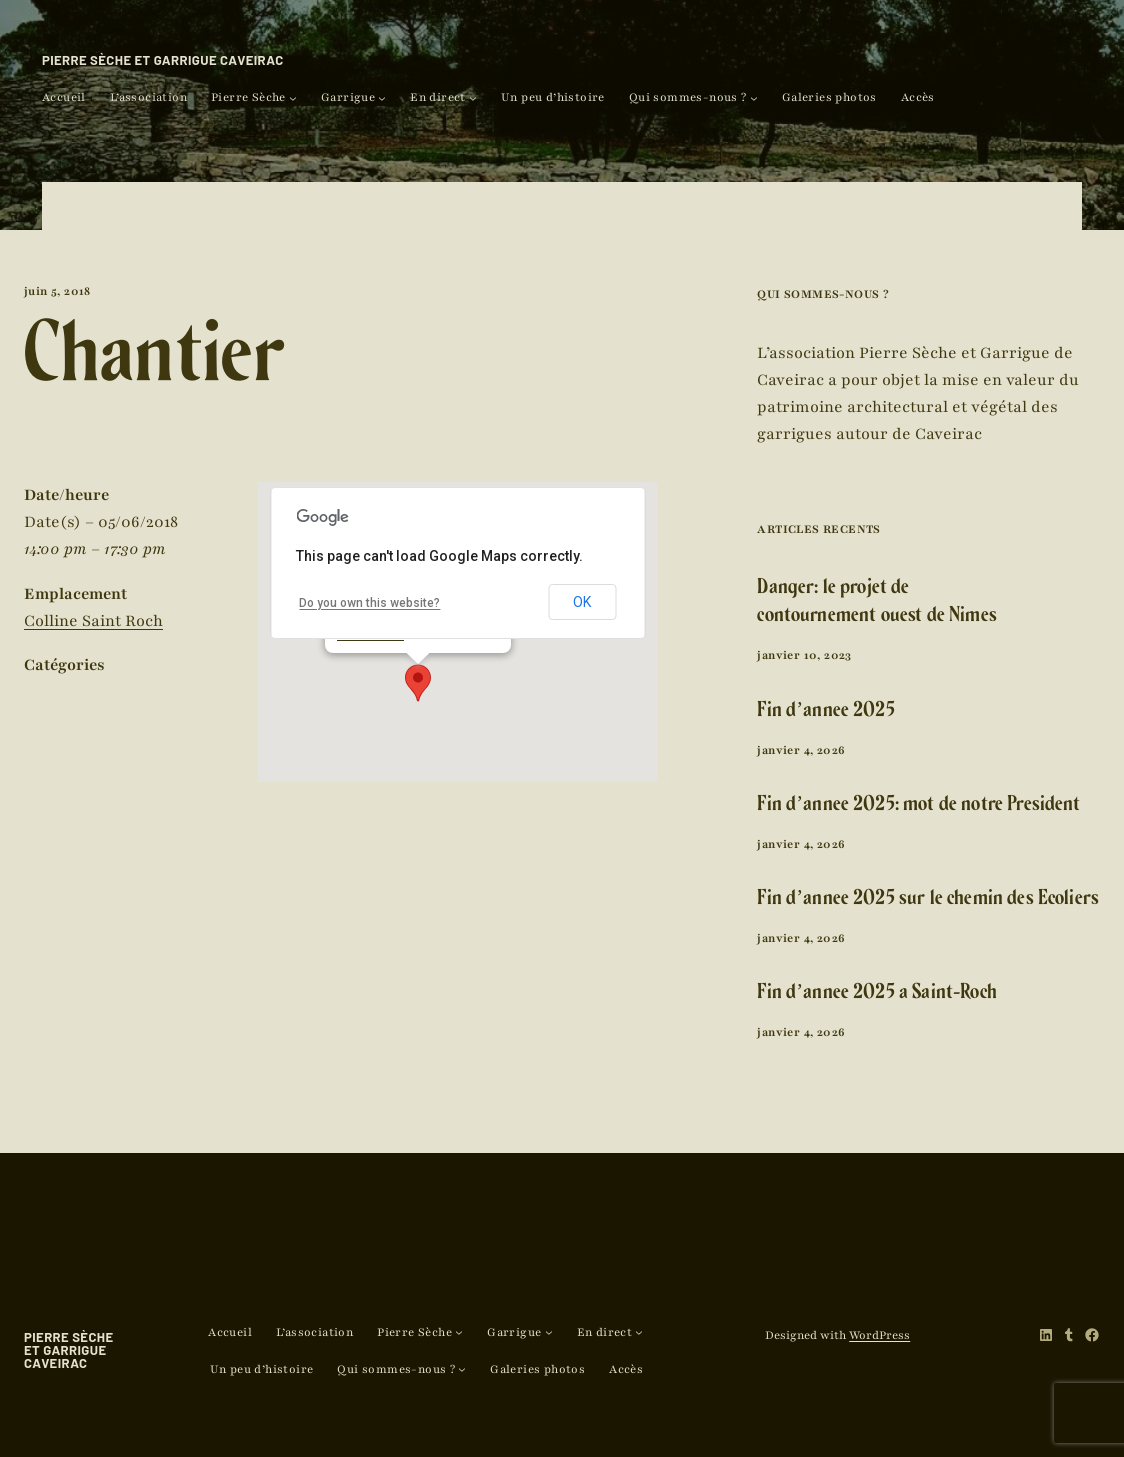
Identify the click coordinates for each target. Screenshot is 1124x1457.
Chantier (154, 366)
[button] (418, 683)
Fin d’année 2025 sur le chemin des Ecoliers (928, 900)
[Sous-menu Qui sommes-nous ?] (754, 98)
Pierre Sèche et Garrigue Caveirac (163, 60)
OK (582, 602)
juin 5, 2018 (57, 291)
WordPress (879, 1335)
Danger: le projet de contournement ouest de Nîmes (876, 604)
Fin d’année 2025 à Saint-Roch (877, 994)
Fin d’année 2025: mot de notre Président (918, 806)
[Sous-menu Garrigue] (382, 98)
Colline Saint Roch (93, 621)
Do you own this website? (369, 603)
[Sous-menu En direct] (473, 98)
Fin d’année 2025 (825, 712)
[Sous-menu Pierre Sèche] (293, 98)
